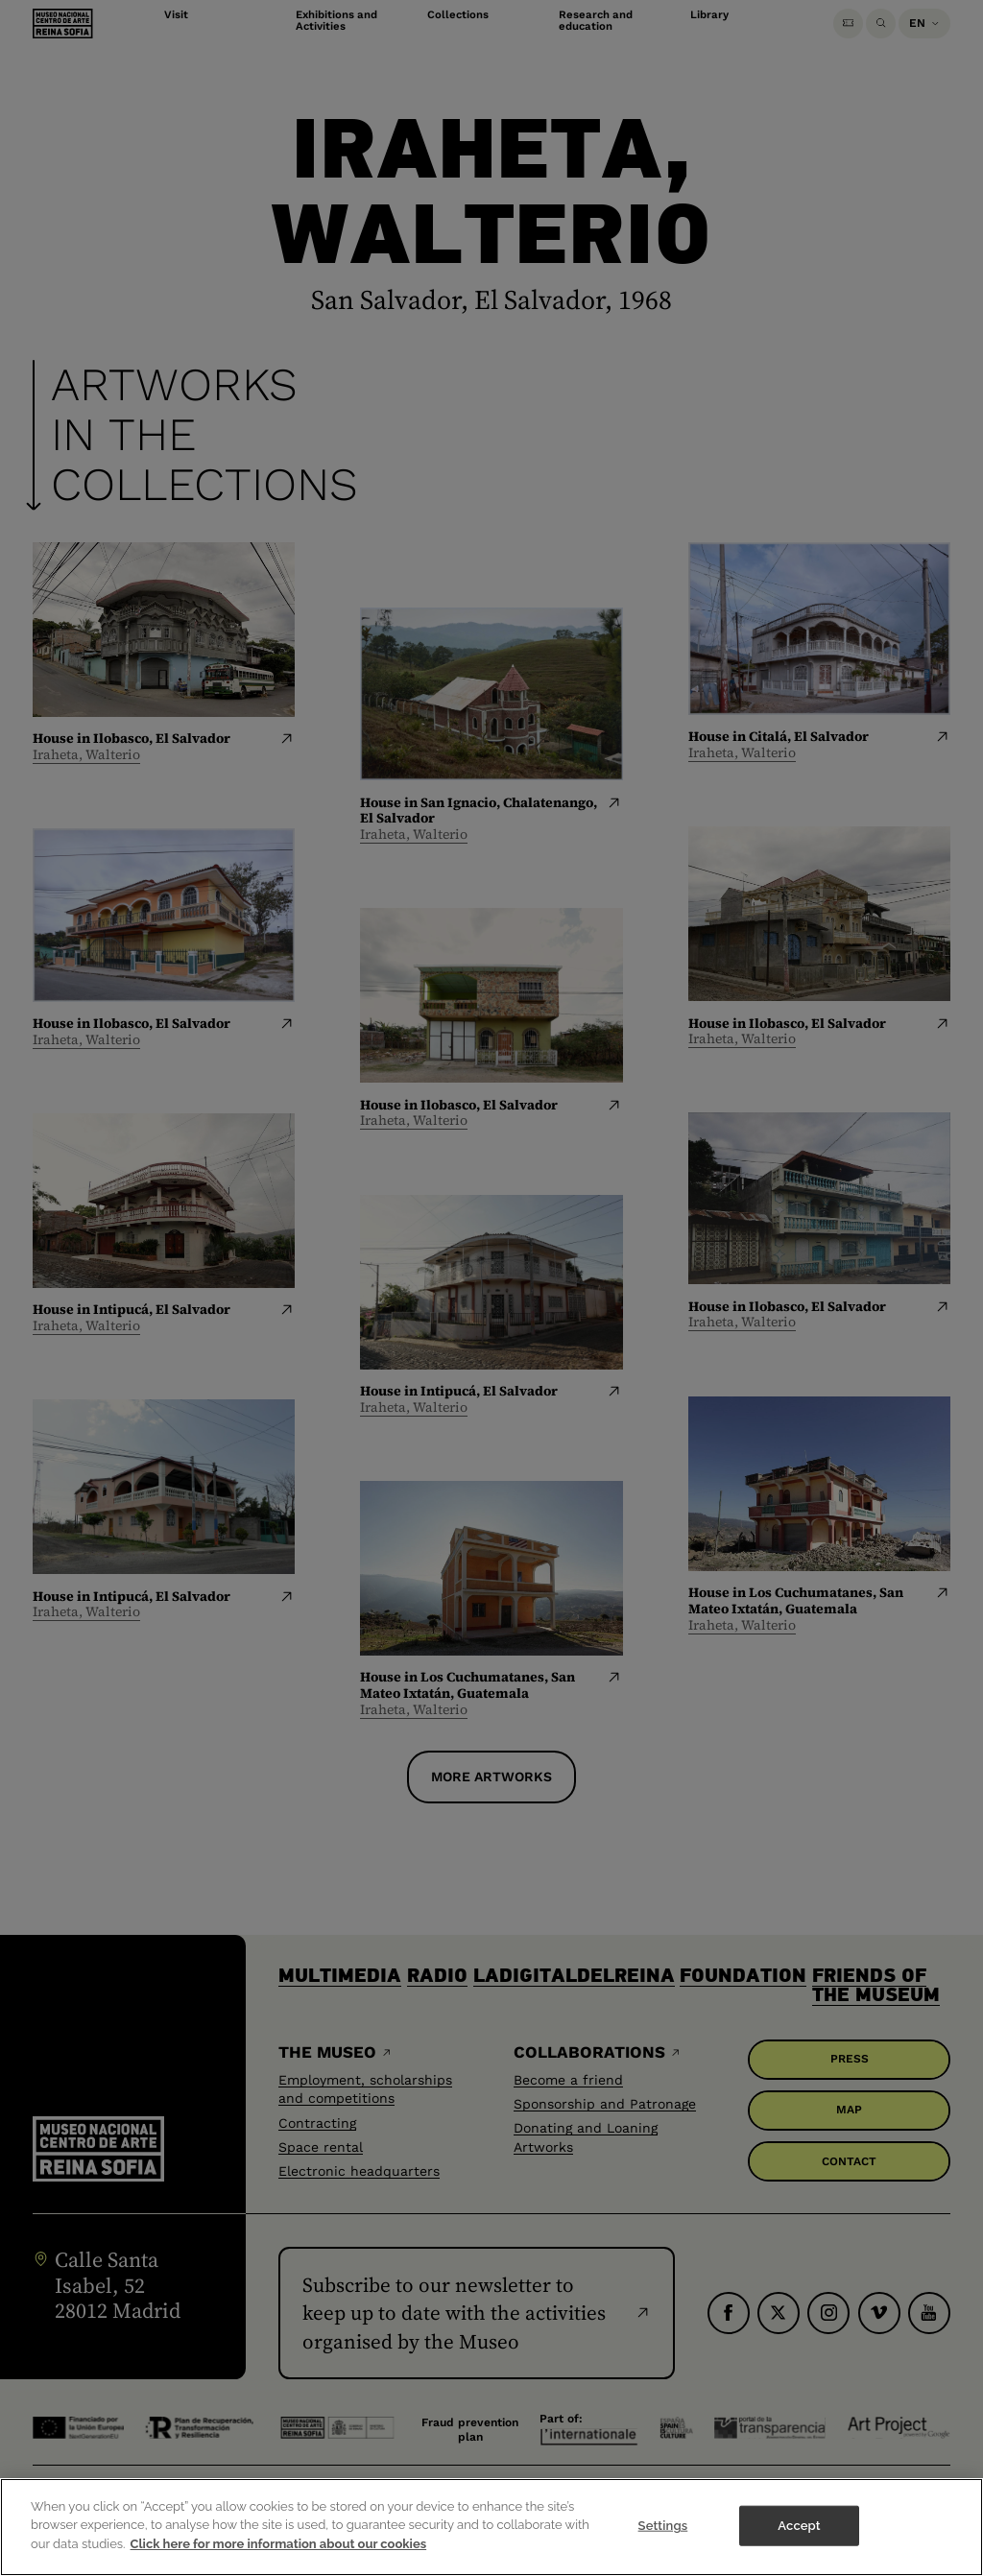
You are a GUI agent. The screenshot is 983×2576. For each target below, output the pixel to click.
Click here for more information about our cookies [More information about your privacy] (279, 2558)
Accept (799, 2539)
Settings (663, 2539)
